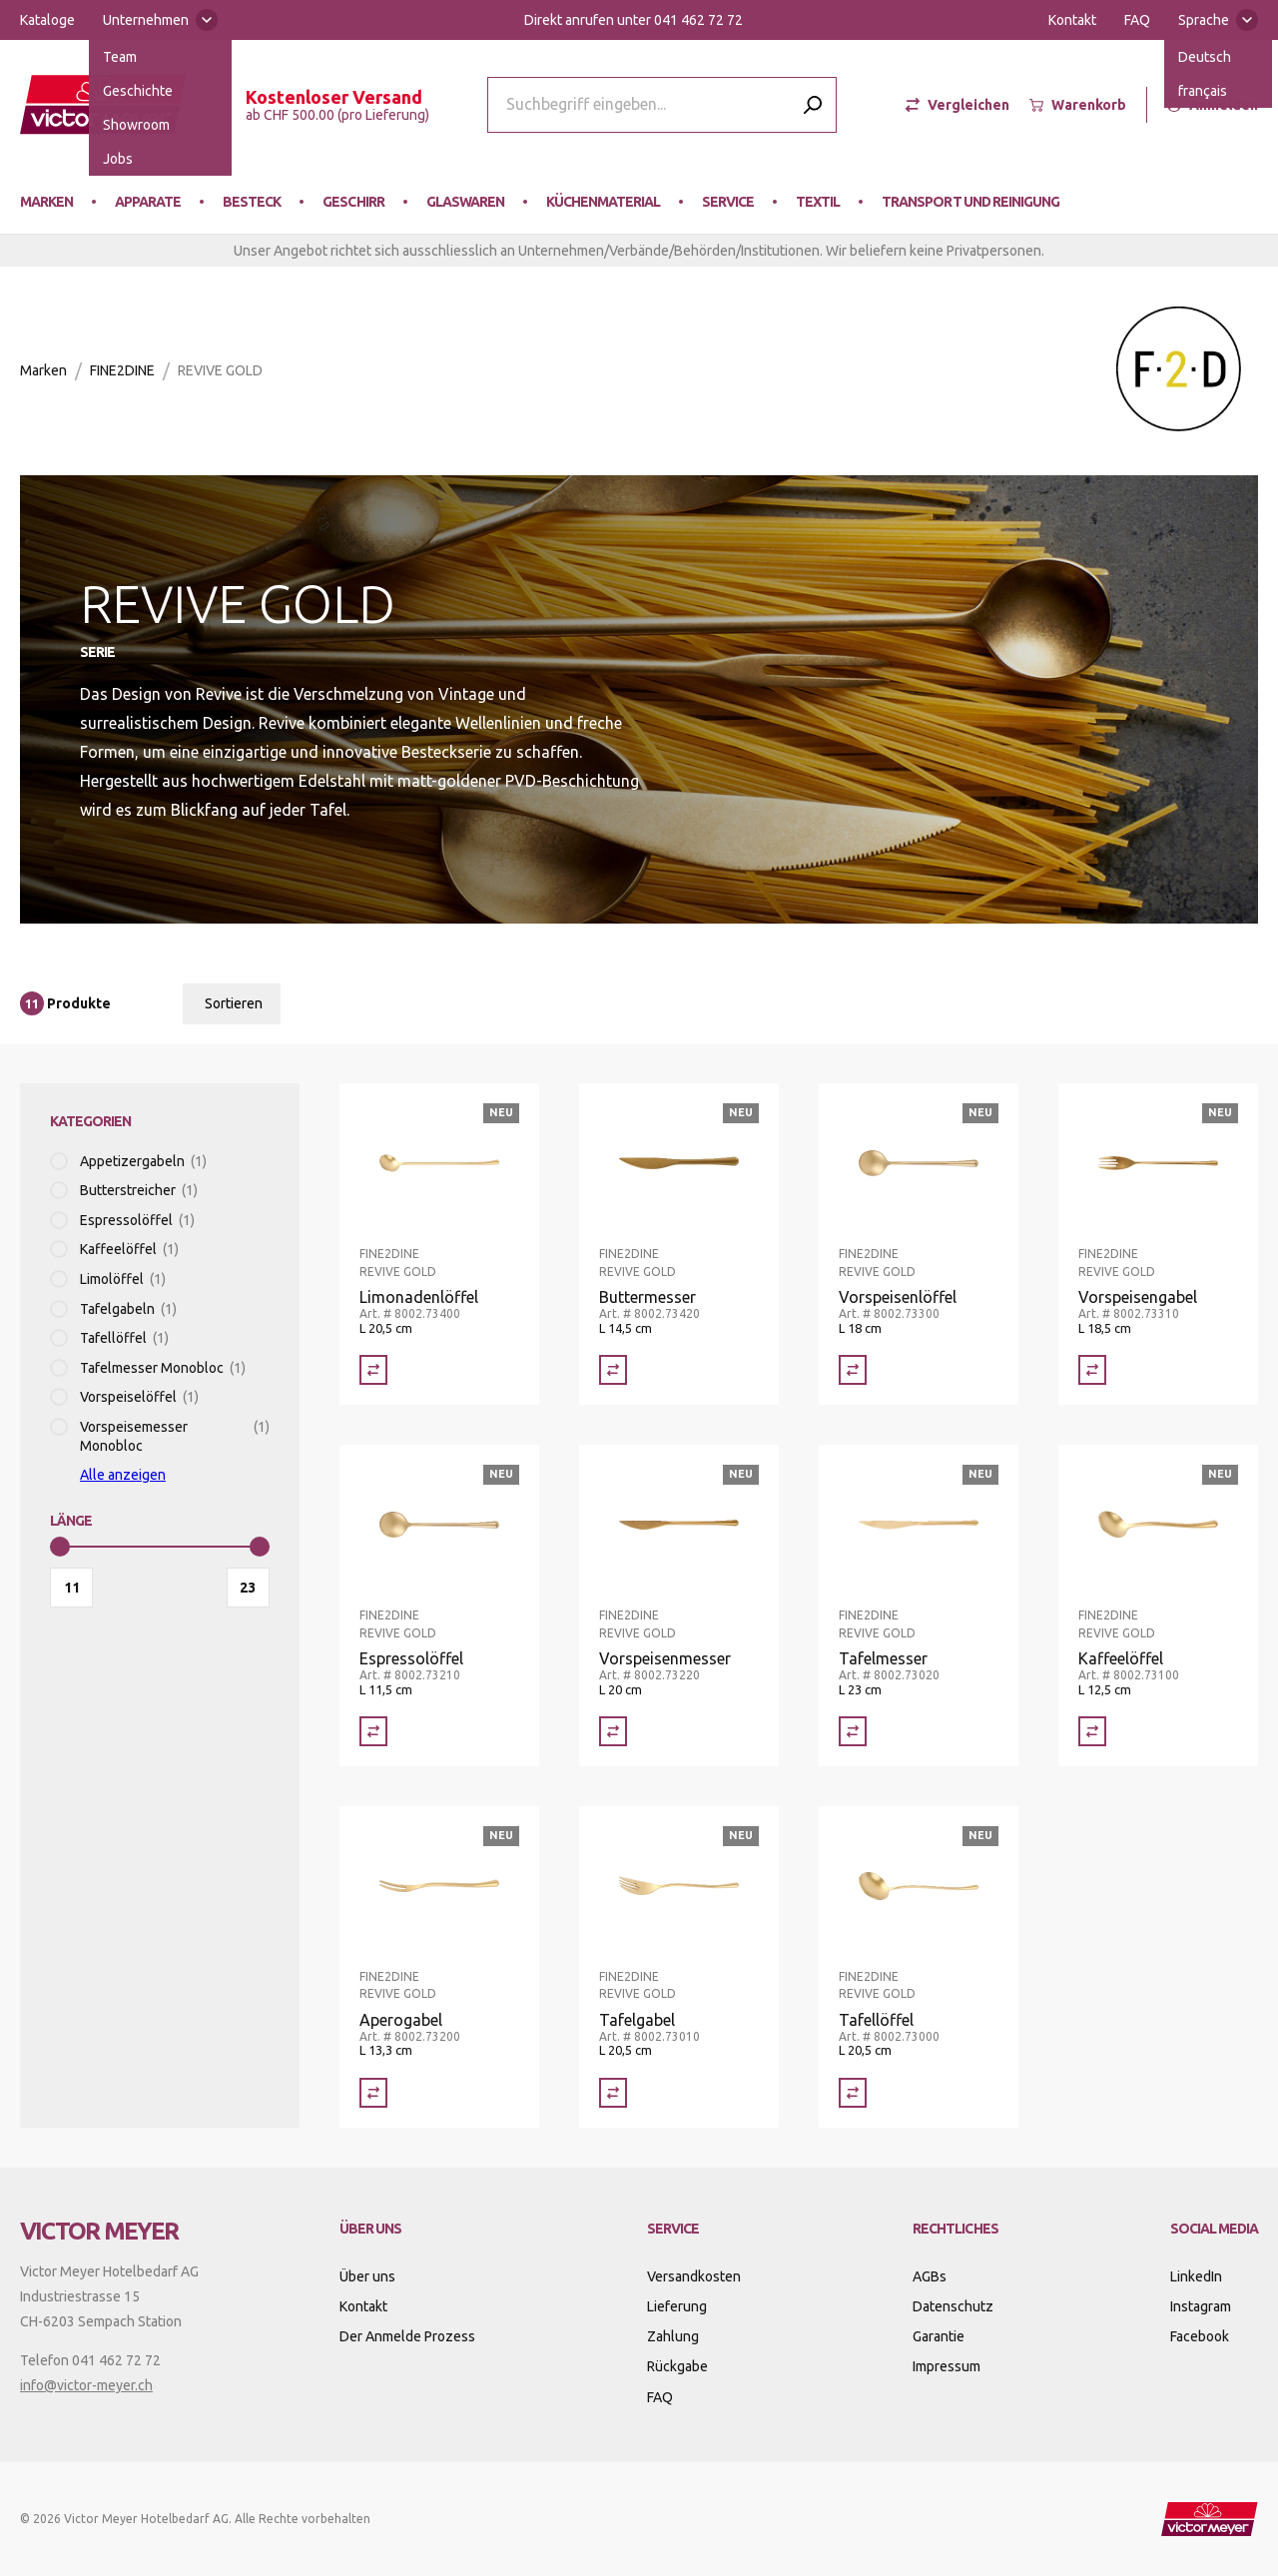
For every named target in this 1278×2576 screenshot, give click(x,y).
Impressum (946, 2366)
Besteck (252, 202)
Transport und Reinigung (970, 202)
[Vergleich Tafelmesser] (853, 1731)
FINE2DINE (122, 370)
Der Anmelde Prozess (407, 2336)
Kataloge (47, 20)
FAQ (1137, 20)
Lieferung (677, 2306)
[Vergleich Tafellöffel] (853, 2093)
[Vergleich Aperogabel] (373, 2093)
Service (728, 202)
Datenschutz (953, 2306)
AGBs (930, 2276)
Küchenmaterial (603, 202)
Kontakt (1072, 20)
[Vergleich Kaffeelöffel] (1092, 1731)
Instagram (1200, 2306)
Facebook (1199, 2336)
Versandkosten (694, 2276)
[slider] (60, 1547)
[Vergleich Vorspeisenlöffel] (853, 1370)
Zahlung (673, 2336)
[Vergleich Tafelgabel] (613, 2093)
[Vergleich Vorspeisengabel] (1092, 1370)
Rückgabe (677, 2366)
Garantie (938, 2336)
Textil (818, 202)
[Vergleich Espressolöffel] (373, 1731)
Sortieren (234, 1003)
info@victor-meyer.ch (86, 2385)
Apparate (148, 202)
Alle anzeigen (123, 1475)
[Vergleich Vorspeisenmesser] (613, 1731)
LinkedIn (1196, 2276)
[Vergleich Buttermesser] (613, 1370)
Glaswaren (465, 202)
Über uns (367, 2276)
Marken (46, 202)
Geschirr (352, 202)
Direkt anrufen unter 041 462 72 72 (633, 20)
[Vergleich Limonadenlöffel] (373, 1370)
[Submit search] (813, 104)
